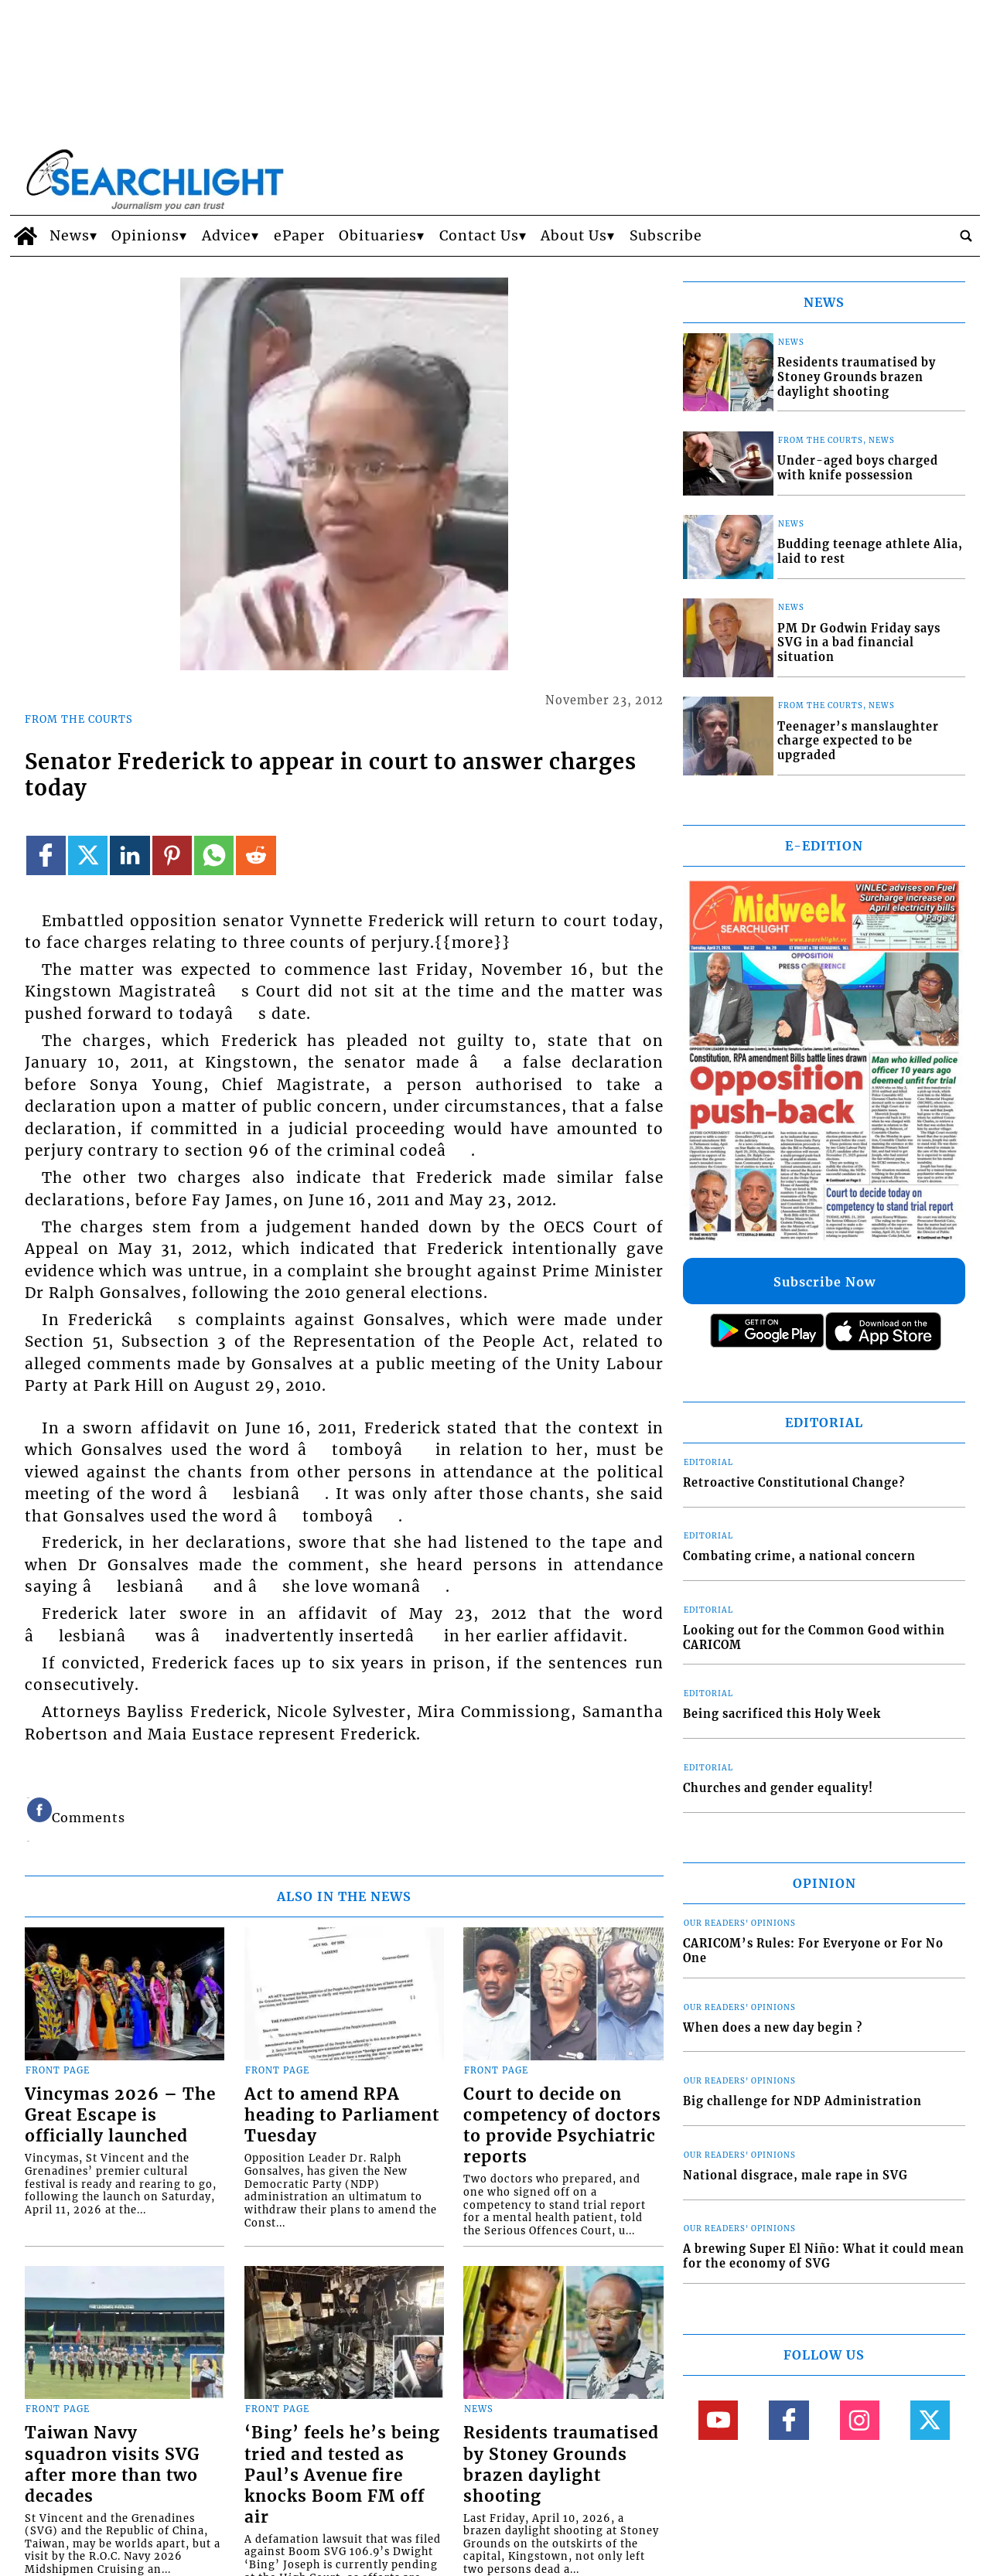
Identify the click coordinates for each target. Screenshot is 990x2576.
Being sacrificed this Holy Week (782, 1714)
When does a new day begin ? (772, 2028)
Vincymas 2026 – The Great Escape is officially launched (120, 2115)
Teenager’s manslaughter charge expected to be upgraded (858, 741)
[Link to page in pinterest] (172, 855)
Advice (226, 235)
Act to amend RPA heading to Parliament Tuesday (341, 2115)
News (70, 235)
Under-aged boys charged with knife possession (857, 468)
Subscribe (666, 235)
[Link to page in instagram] (859, 2420)
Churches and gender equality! (778, 1788)
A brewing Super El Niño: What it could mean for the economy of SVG (823, 2256)
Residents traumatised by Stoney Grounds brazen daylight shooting (561, 2464)
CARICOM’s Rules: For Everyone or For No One (813, 1951)
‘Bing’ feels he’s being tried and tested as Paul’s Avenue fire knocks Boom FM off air (342, 2475)
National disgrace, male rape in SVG (795, 2175)
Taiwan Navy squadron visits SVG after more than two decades (112, 2464)
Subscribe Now (824, 1282)
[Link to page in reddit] (255, 855)
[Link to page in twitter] (88, 855)
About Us (574, 235)
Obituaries (378, 235)
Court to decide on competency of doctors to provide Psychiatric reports (562, 2125)
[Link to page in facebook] (46, 855)
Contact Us (479, 235)
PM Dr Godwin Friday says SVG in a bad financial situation (858, 643)
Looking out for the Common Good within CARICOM (814, 1638)
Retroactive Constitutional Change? (794, 1483)
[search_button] (966, 235)
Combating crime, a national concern (799, 1556)
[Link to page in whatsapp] (214, 855)
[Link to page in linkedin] (129, 855)
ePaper (299, 235)
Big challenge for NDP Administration (802, 2101)
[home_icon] (26, 235)
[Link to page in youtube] (718, 2420)
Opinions (145, 235)
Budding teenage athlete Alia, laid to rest (870, 551)
